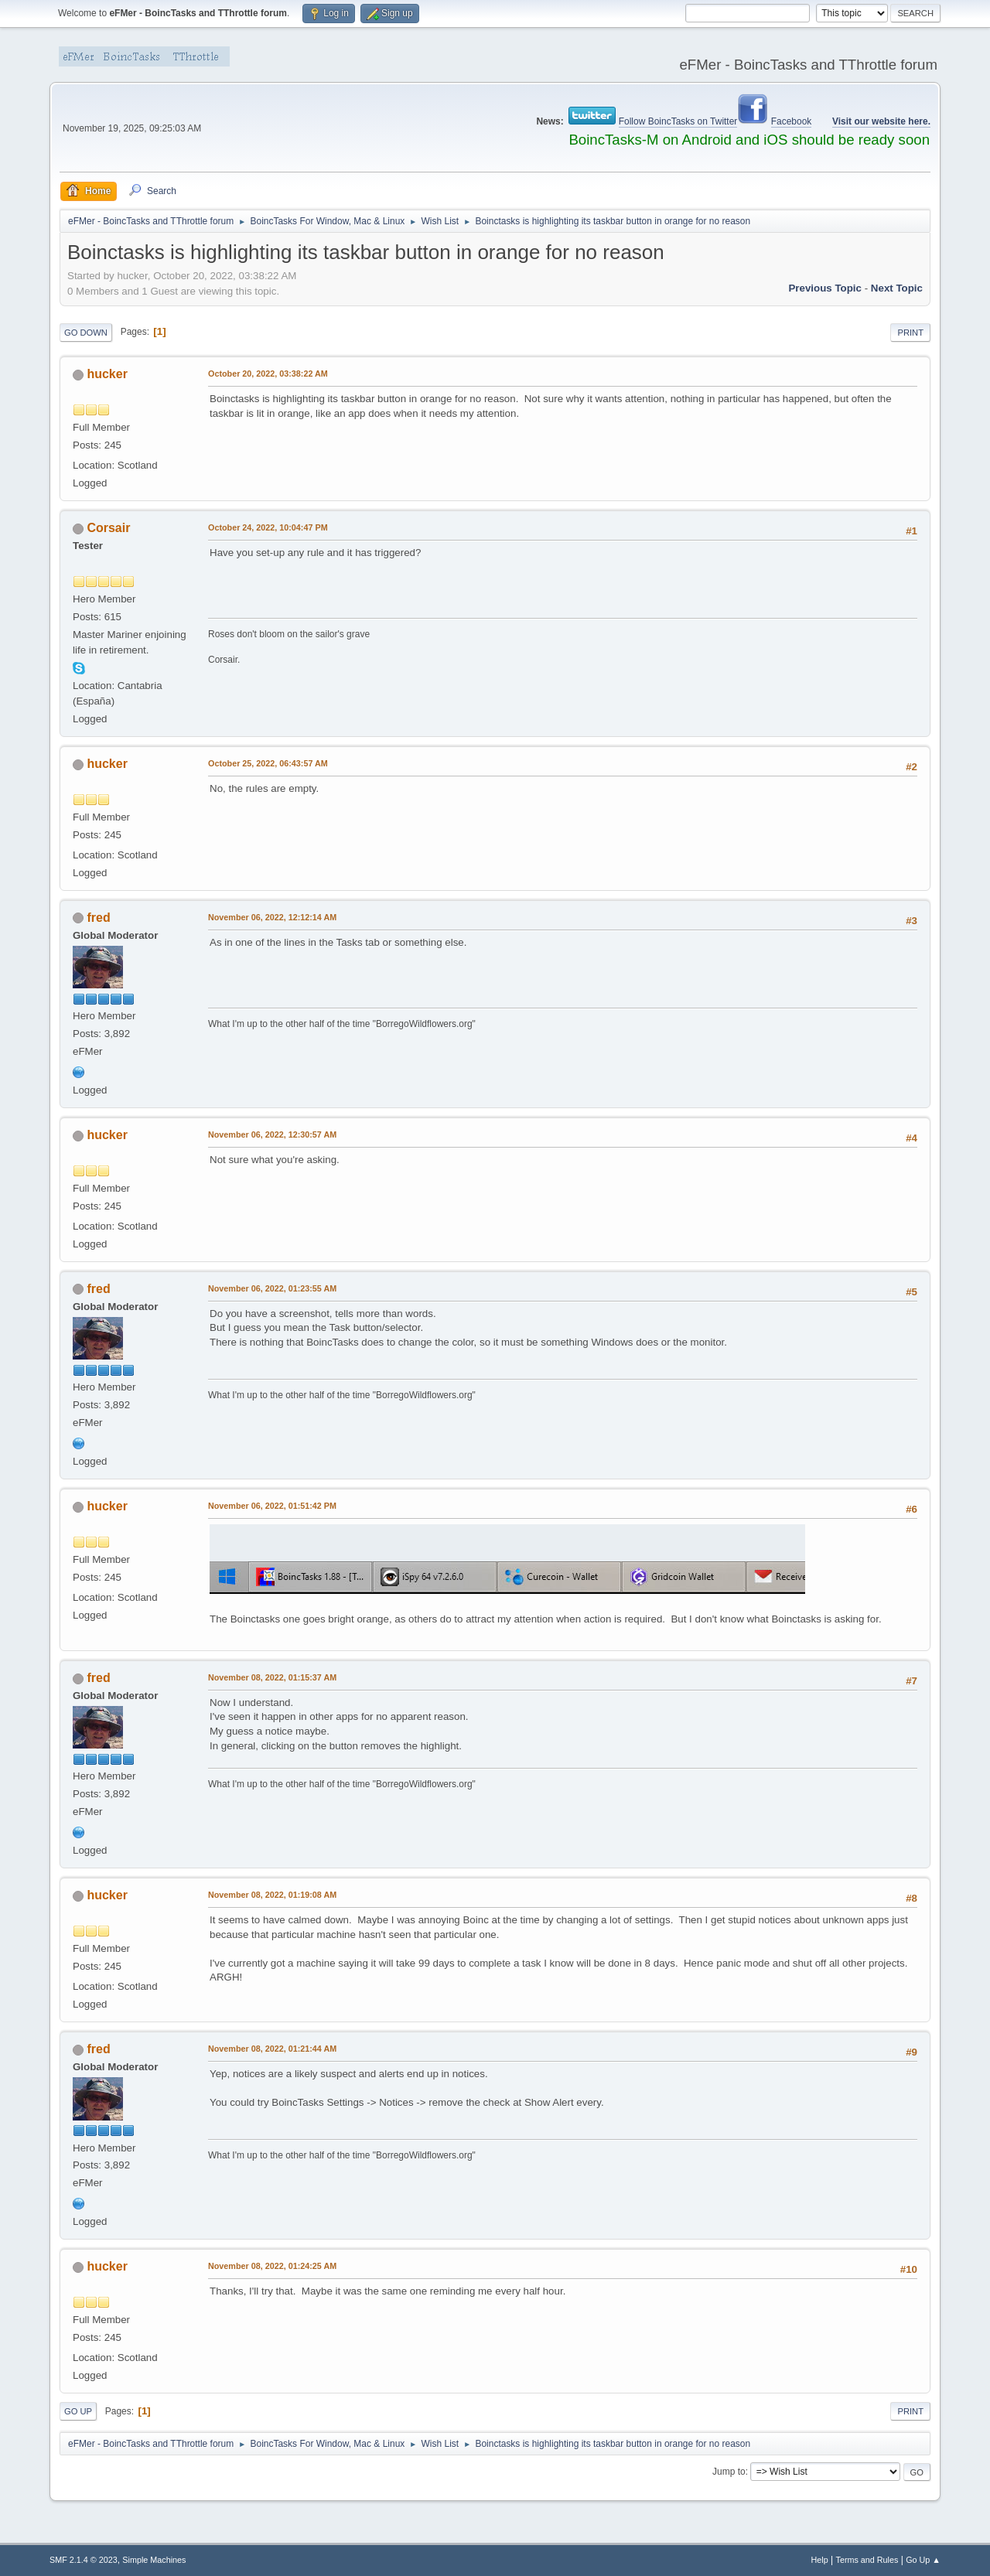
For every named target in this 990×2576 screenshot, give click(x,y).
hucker (107, 373)
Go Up (78, 2411)
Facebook (791, 121)
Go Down (86, 332)
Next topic (897, 288)
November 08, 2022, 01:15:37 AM (272, 1677)
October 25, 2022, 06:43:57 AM (268, 763)
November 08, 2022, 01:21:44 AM (272, 2048)
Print (910, 332)
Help (819, 2559)
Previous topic (825, 288)
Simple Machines (154, 2559)
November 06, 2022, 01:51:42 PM (272, 1505)
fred (98, 917)
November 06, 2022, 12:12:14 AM (272, 917)
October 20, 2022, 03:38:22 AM (268, 373)
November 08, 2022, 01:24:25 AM (272, 2266)
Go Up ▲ (923, 2559)
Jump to (729, 2471)
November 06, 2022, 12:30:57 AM (272, 1134)
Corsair (108, 527)
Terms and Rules (867, 2559)
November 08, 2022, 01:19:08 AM (272, 1894)
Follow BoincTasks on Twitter (678, 121)
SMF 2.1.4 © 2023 (84, 2559)
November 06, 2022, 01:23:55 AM (272, 1288)
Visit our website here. (881, 121)
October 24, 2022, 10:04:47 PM (268, 527)
